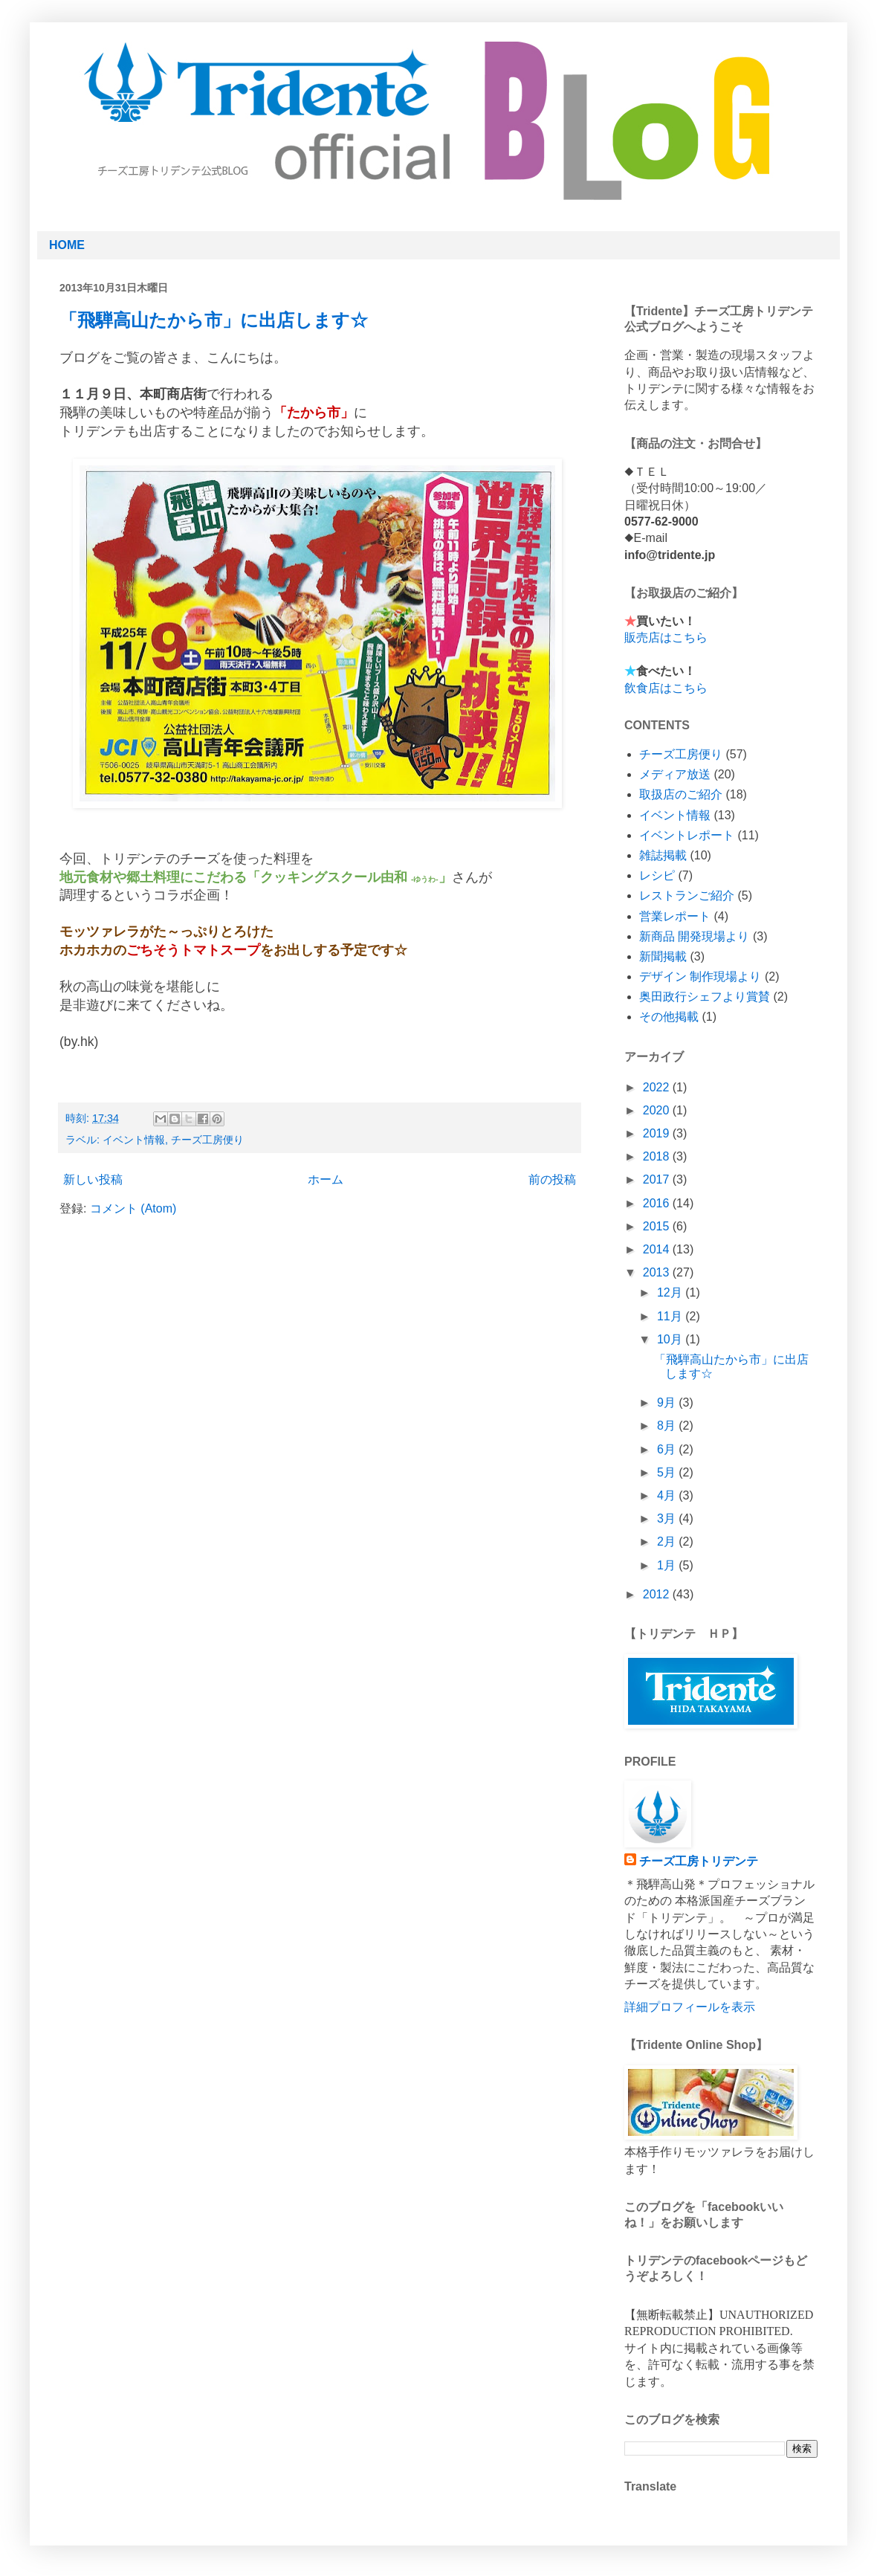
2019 (658, 1133)
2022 (658, 1087)
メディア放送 (675, 774)
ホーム (325, 1179)
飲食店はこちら (666, 688)
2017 (658, 1179)
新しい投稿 (93, 1179)
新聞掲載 (663, 956)
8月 (668, 1425)
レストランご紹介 (686, 895)
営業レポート (675, 916)
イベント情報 (134, 1140)
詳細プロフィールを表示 (689, 2007)
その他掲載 (669, 1016)
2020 (658, 1110)
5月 (668, 1472)
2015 (658, 1226)
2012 (658, 1594)
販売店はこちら (666, 637)
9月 (668, 1402)
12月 (671, 1292)
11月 (671, 1316)
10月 (671, 1339)
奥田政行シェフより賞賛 (704, 996)
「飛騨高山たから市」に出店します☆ (213, 320)
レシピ (657, 875)
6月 (668, 1449)
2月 (668, 1541)
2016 (658, 1203)
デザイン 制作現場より (700, 976)
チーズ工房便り (207, 1140)
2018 (658, 1156)
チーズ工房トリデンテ (698, 1861)
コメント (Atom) (133, 1208)
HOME (67, 245)
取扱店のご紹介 (680, 794)
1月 (668, 1565)
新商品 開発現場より (694, 936)
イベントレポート (686, 835)
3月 (668, 1518)
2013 (658, 1272)
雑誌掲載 (663, 855)
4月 (668, 1495)
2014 (658, 1249)
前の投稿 (552, 1179)
